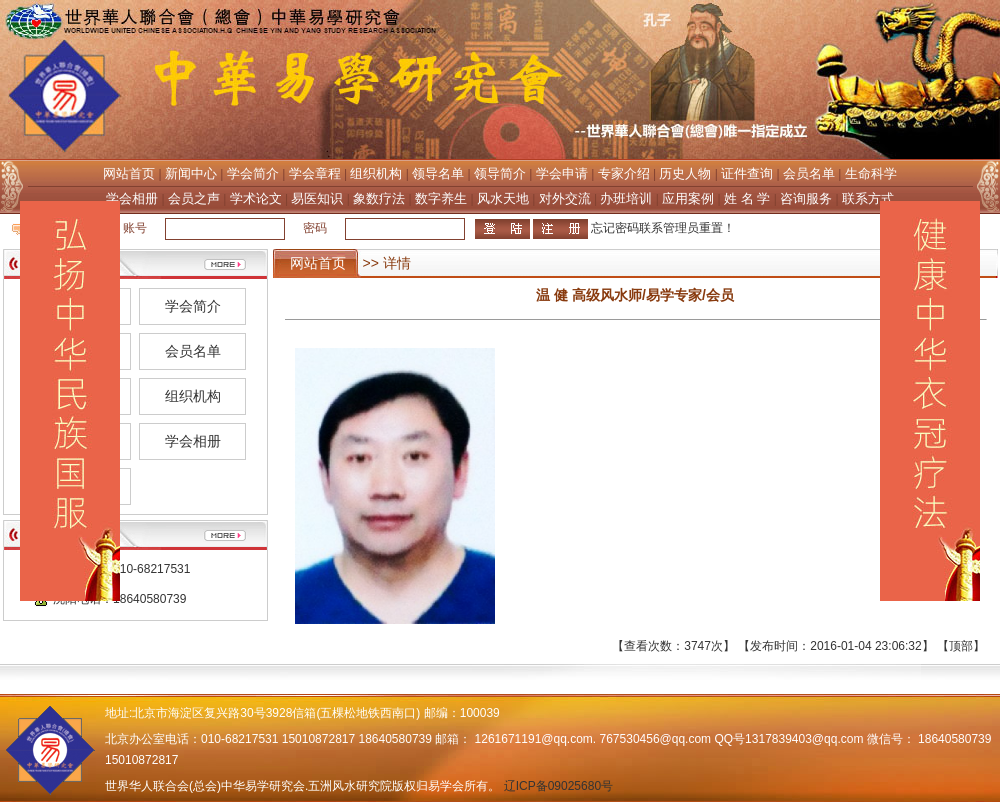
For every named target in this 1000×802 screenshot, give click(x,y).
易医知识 (317, 198)
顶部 (961, 646)
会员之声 (194, 198)
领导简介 (500, 173)
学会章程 (315, 173)
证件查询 (747, 173)
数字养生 (441, 198)
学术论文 (256, 198)
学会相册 (132, 198)
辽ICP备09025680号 (558, 786)
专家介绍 (624, 173)
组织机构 (376, 173)
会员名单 (809, 173)
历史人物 (685, 173)
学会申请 (562, 173)
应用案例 (688, 198)
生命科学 (871, 173)
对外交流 (565, 198)
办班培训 (626, 198)
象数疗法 (379, 198)
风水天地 (503, 198)
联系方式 (868, 198)
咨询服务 (806, 198)
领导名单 (438, 173)
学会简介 (253, 173)
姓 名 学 (747, 198)
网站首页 (129, 173)
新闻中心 (191, 173)
